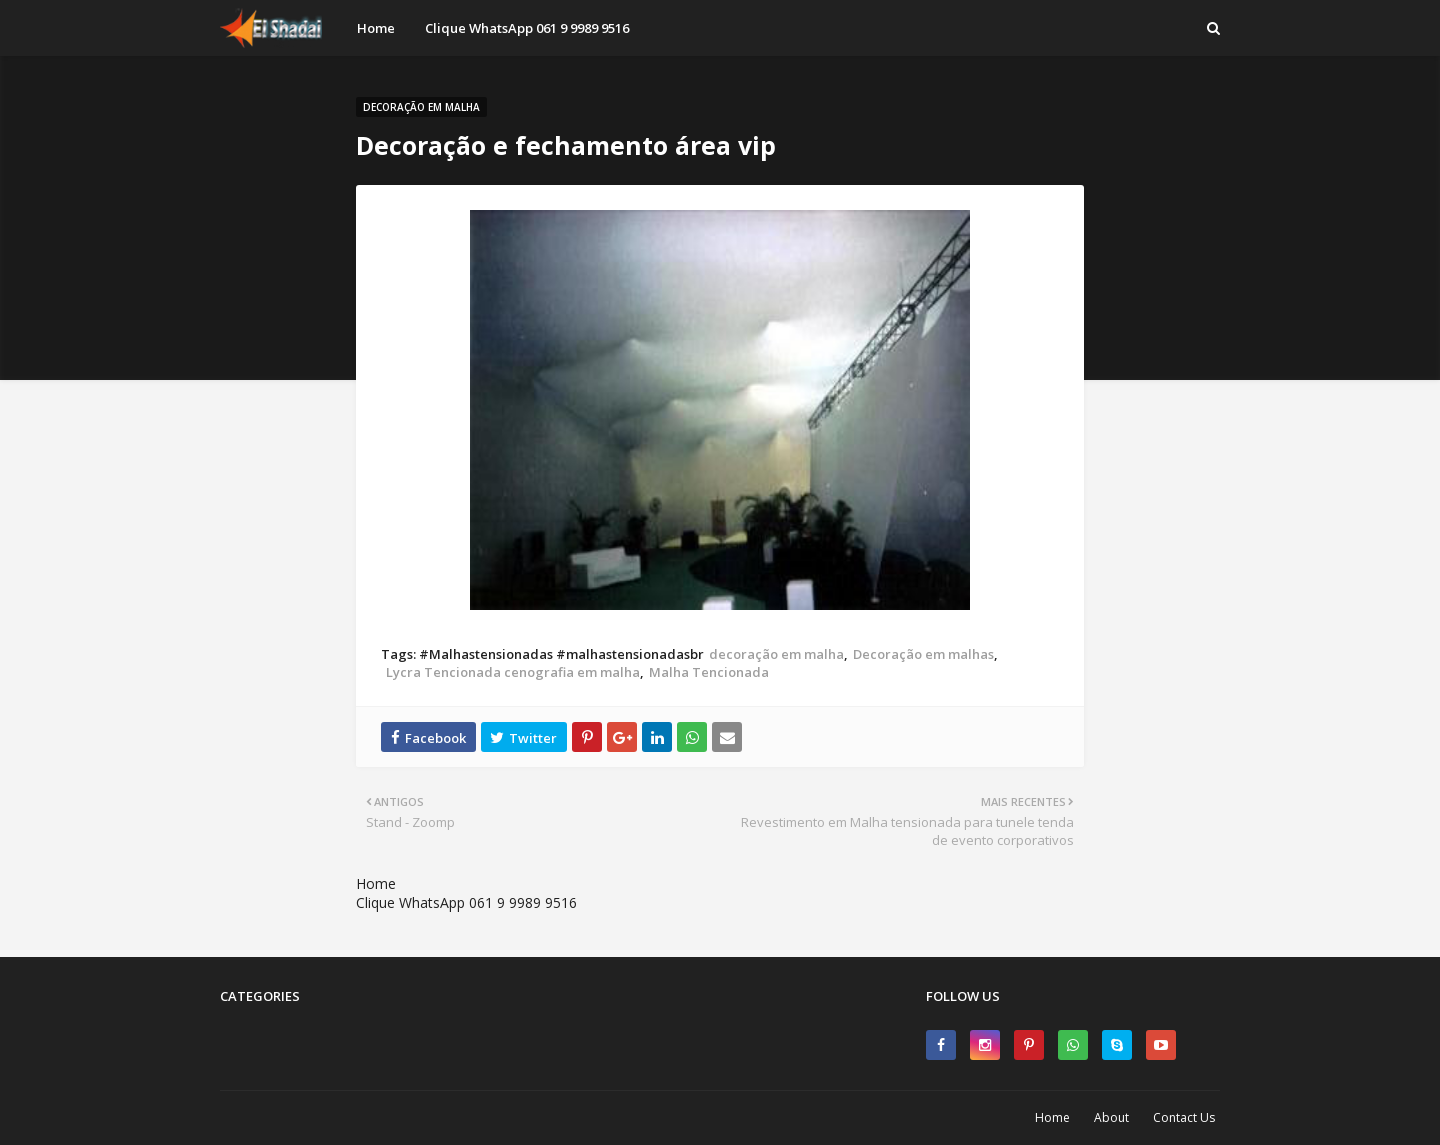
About (1111, 1117)
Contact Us (1184, 1117)
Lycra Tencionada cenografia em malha (513, 672)
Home (376, 883)
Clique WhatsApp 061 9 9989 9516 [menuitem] (527, 28)
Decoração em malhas (923, 654)
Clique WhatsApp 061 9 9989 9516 (466, 902)
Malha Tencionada (709, 672)
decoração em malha (776, 654)
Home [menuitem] (376, 28)
